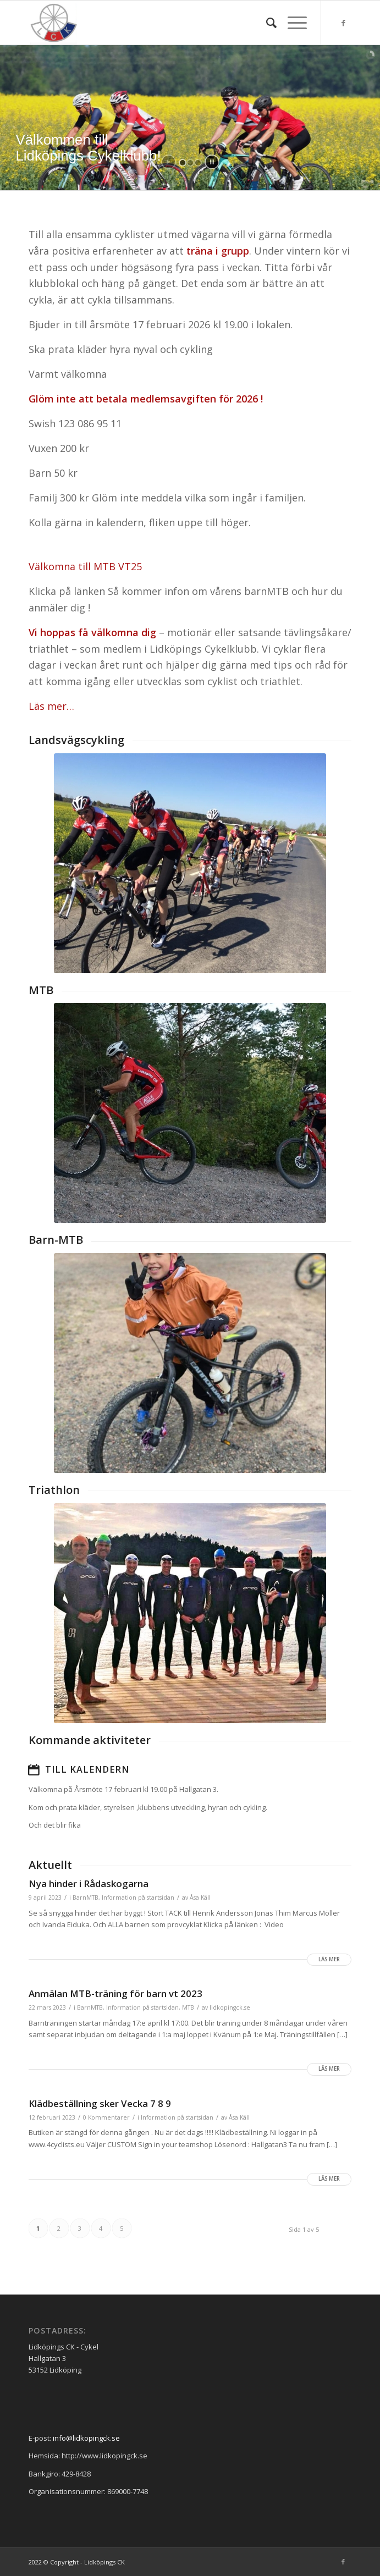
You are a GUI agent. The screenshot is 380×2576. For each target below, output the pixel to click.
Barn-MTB (56, 1239)
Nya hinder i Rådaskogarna (88, 1883)
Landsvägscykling (76, 739)
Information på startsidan (138, 1897)
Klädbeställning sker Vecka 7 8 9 (100, 2103)
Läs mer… (51, 706)
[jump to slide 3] (198, 163)
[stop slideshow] (212, 162)
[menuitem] (266, 23)
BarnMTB (85, 1897)
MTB (41, 990)
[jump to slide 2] (190, 163)
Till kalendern (87, 1769)
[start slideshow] (168, 162)
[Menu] (292, 23)
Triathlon (54, 1489)
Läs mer (329, 1959)
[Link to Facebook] (343, 22)
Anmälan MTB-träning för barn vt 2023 (115, 1993)
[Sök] (266, 23)
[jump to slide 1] (182, 163)
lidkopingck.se (230, 2007)
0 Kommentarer (106, 2117)
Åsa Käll (200, 1897)
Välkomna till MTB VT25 (85, 566)
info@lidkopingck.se (86, 2438)
